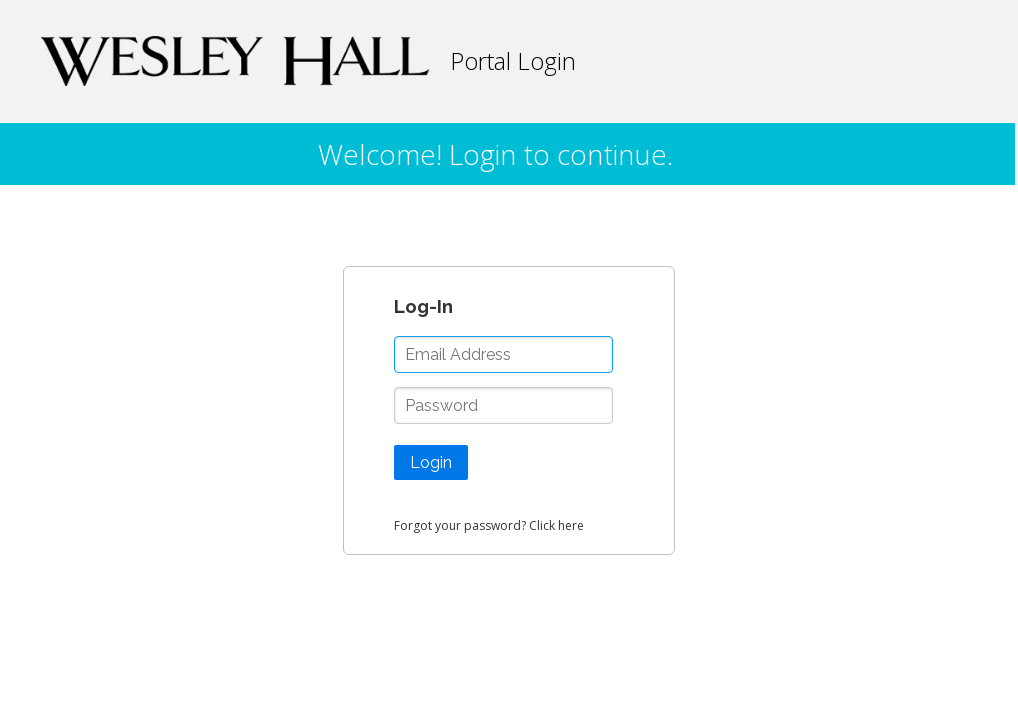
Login (431, 462)
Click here (556, 525)
